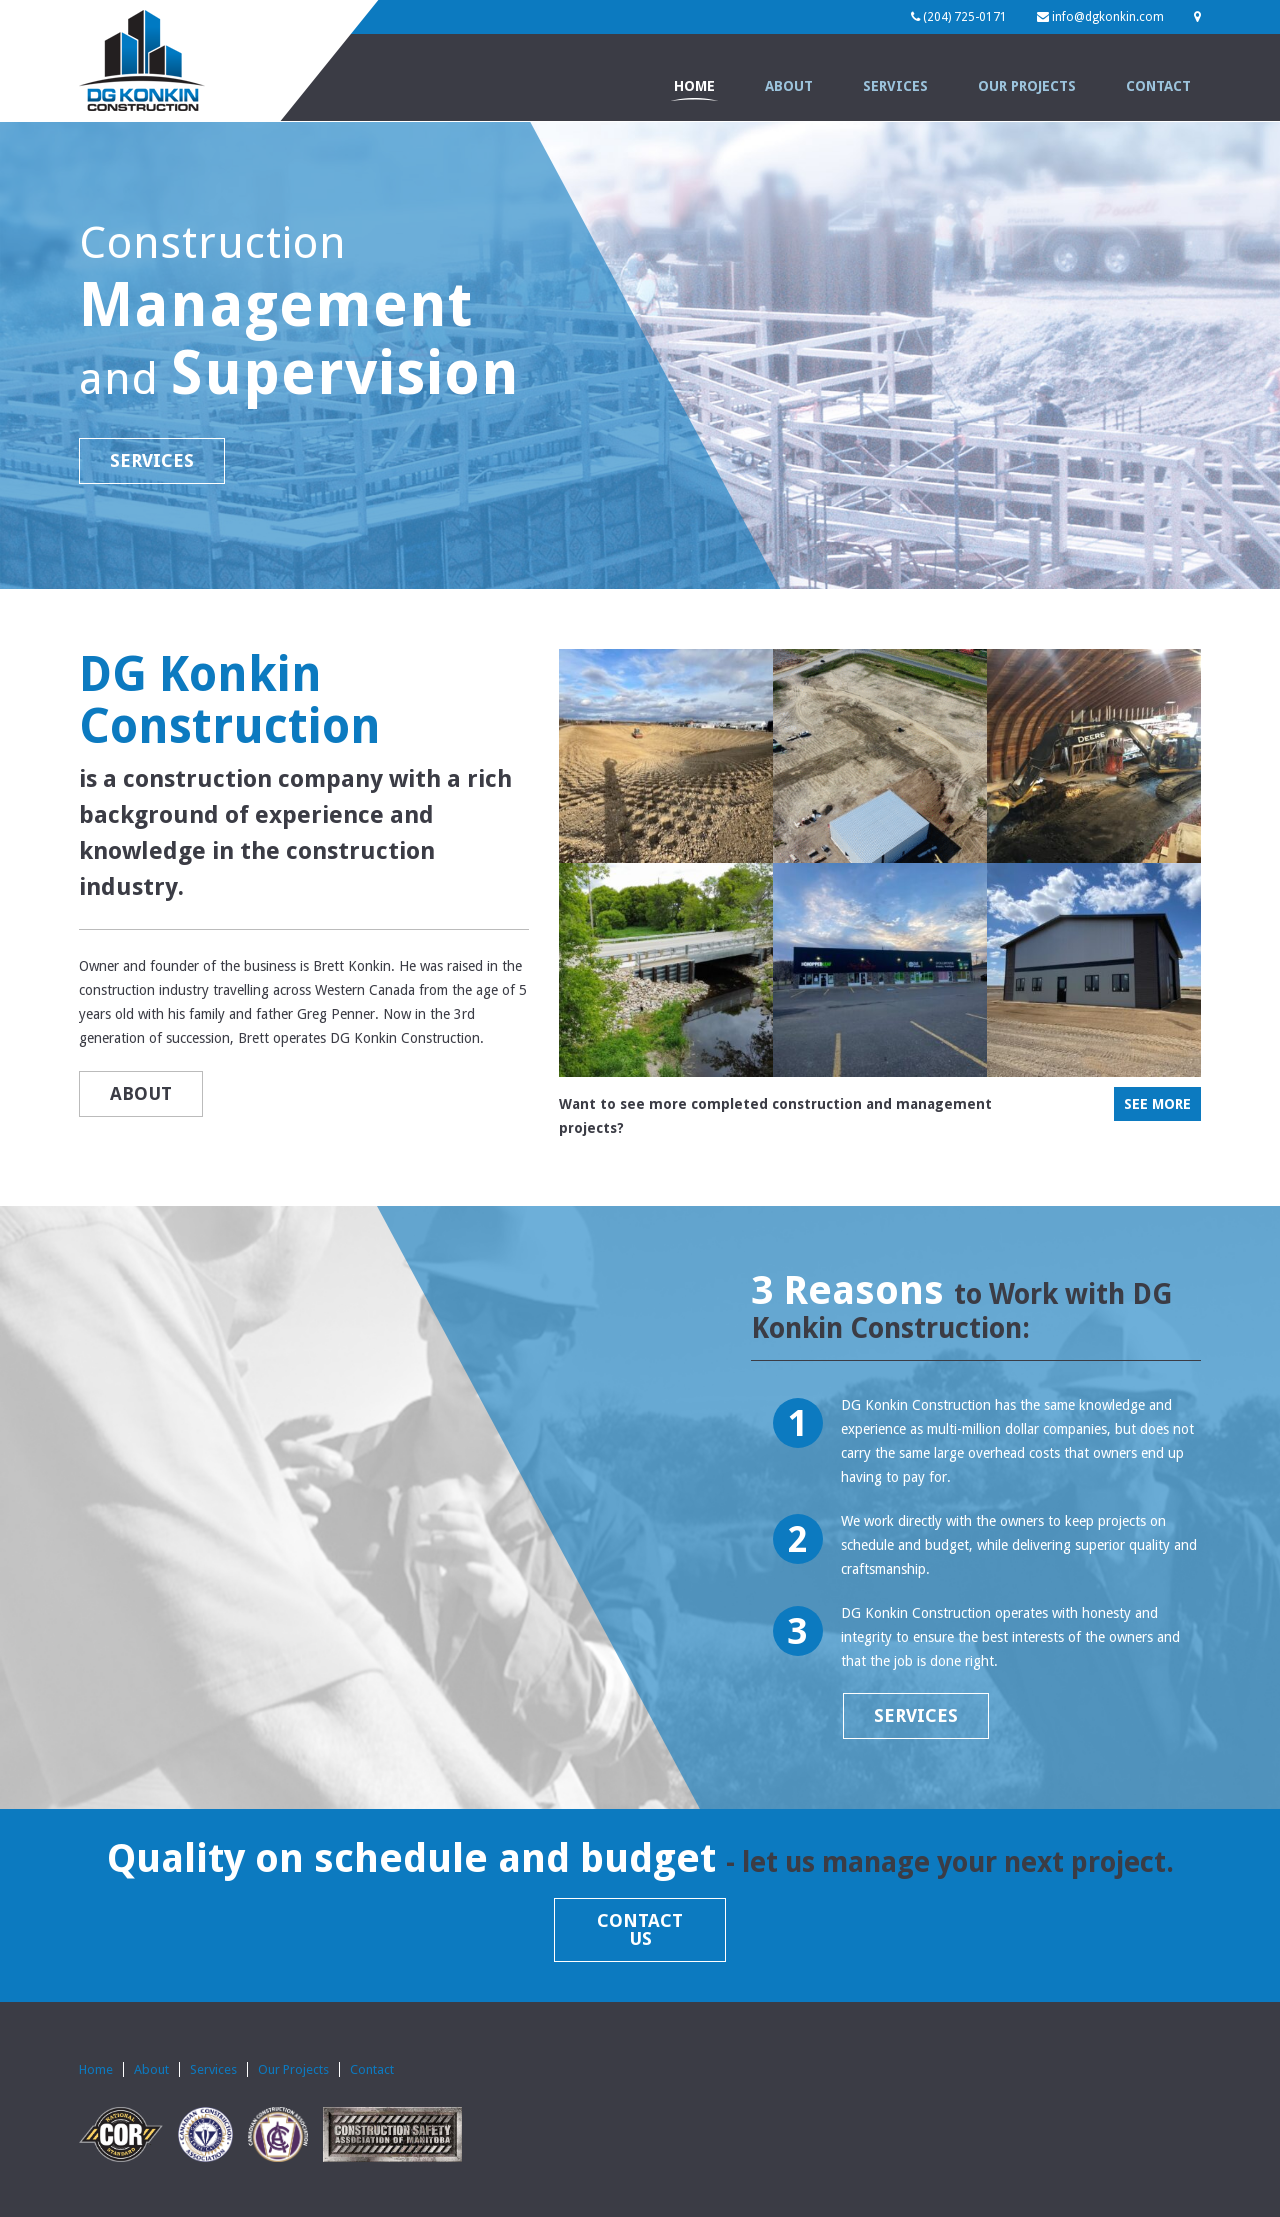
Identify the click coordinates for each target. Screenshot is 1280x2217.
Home (694, 86)
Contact (1158, 86)
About (789, 86)
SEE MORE (1157, 1104)
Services (895, 86)
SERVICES (152, 460)
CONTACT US (640, 1929)
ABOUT (141, 1093)
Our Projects (1027, 86)
